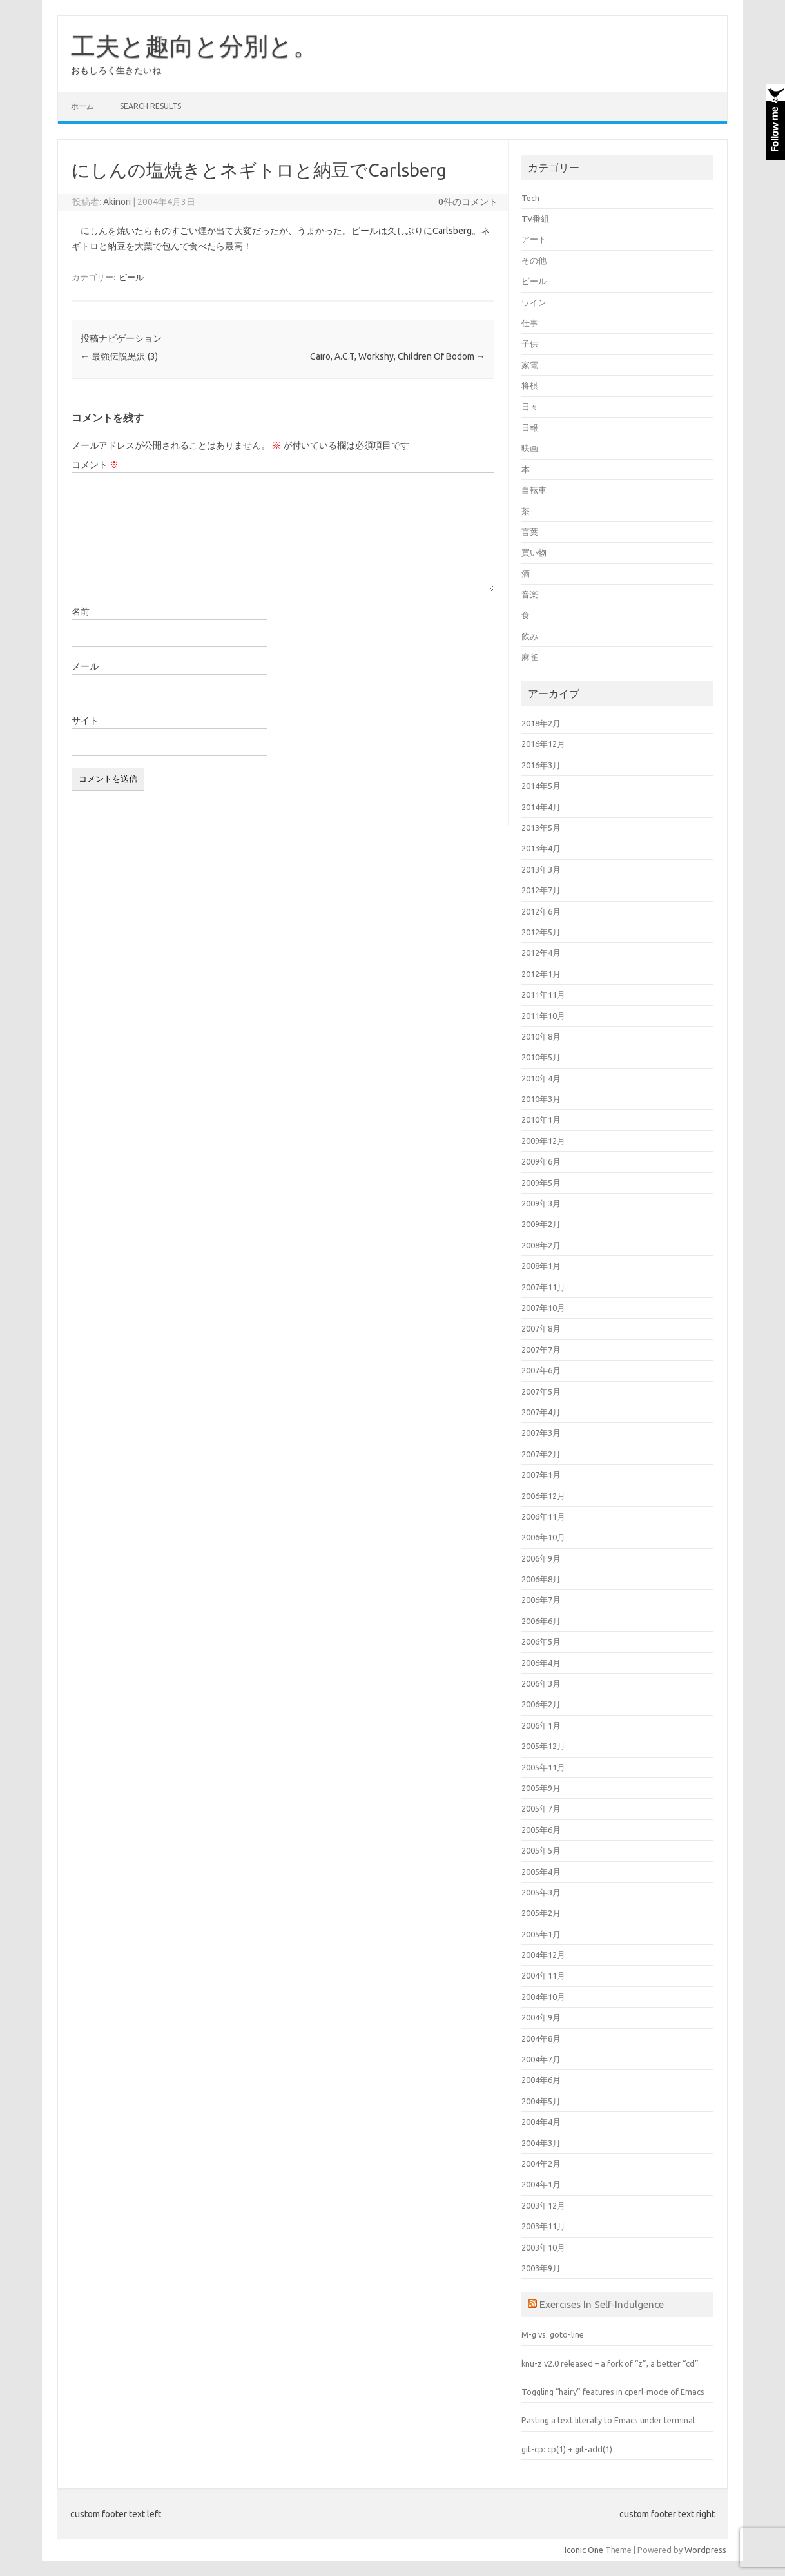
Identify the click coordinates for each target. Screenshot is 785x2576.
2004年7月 (541, 2059)
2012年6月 (541, 911)
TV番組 (535, 218)
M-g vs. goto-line (552, 2334)
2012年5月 (541, 931)
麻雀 (529, 656)
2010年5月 (541, 1056)
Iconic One (584, 2549)
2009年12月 (543, 1140)
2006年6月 (541, 1620)
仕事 (529, 322)
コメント (95, 465)
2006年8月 (541, 1578)
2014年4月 (541, 806)
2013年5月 (541, 827)
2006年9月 (541, 1558)
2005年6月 (541, 1829)
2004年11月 (543, 1975)
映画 (529, 447)
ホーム (82, 106)
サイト (85, 720)
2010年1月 (541, 1119)
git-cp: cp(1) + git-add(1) (566, 2449)
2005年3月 (541, 1892)
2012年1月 (541, 973)
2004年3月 (541, 2142)
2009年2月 (541, 1223)
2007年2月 (541, 1453)
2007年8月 (541, 1328)
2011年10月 (543, 1015)
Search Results (150, 106)
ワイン (534, 302)
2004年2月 (541, 2163)
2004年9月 (541, 2017)
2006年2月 (541, 1704)
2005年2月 (541, 1912)
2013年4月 (541, 848)
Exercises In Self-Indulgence (601, 2304)
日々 (529, 406)
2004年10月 (543, 1996)
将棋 (529, 385)
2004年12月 (543, 1954)
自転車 (534, 489)
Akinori (117, 202)
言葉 (529, 531)
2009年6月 (541, 1161)
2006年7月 (541, 1599)
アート (534, 239)
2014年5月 (541, 785)
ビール (131, 277)
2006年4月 (541, 1662)
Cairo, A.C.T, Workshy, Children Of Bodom (397, 356)
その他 (534, 260)
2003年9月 (541, 2267)
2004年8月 (541, 2038)
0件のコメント (468, 202)
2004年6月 (541, 2079)
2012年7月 (541, 890)
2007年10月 (543, 1307)
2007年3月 (541, 1432)
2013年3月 (541, 869)
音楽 (529, 594)
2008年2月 (541, 1245)
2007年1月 (541, 1474)
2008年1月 (541, 1265)
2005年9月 (541, 1787)
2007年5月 (541, 1391)
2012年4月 (541, 952)
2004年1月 (541, 2184)
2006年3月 (541, 1683)
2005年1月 (541, 1934)
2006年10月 (543, 1537)
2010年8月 (541, 1036)
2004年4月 (541, 2121)
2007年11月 (543, 1287)
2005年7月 (541, 1808)
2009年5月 (541, 1182)
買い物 (534, 552)
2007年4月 (541, 1412)
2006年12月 (543, 1495)
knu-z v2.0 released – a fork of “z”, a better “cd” (610, 2363)
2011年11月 (543, 994)
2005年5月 (541, 1850)
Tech (530, 197)
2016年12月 (543, 743)
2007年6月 (541, 1370)
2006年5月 (541, 1641)
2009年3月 (541, 1203)
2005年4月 (541, 1871)
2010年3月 (541, 1098)
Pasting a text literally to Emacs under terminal (608, 2420)
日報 (529, 427)
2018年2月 (541, 723)
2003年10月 (543, 2247)
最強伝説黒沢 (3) (119, 356)
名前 (81, 611)
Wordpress (705, 2549)
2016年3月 (541, 765)
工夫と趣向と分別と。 (194, 45)
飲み (529, 636)
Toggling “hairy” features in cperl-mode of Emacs (612, 2391)
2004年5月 (541, 2101)
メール (85, 666)
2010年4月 (541, 1078)
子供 (529, 343)
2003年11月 (543, 2226)
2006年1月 (541, 1725)
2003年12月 (543, 2205)
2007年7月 (541, 1349)
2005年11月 (543, 1767)
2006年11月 (543, 1516)
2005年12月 (543, 1745)
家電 (529, 364)
